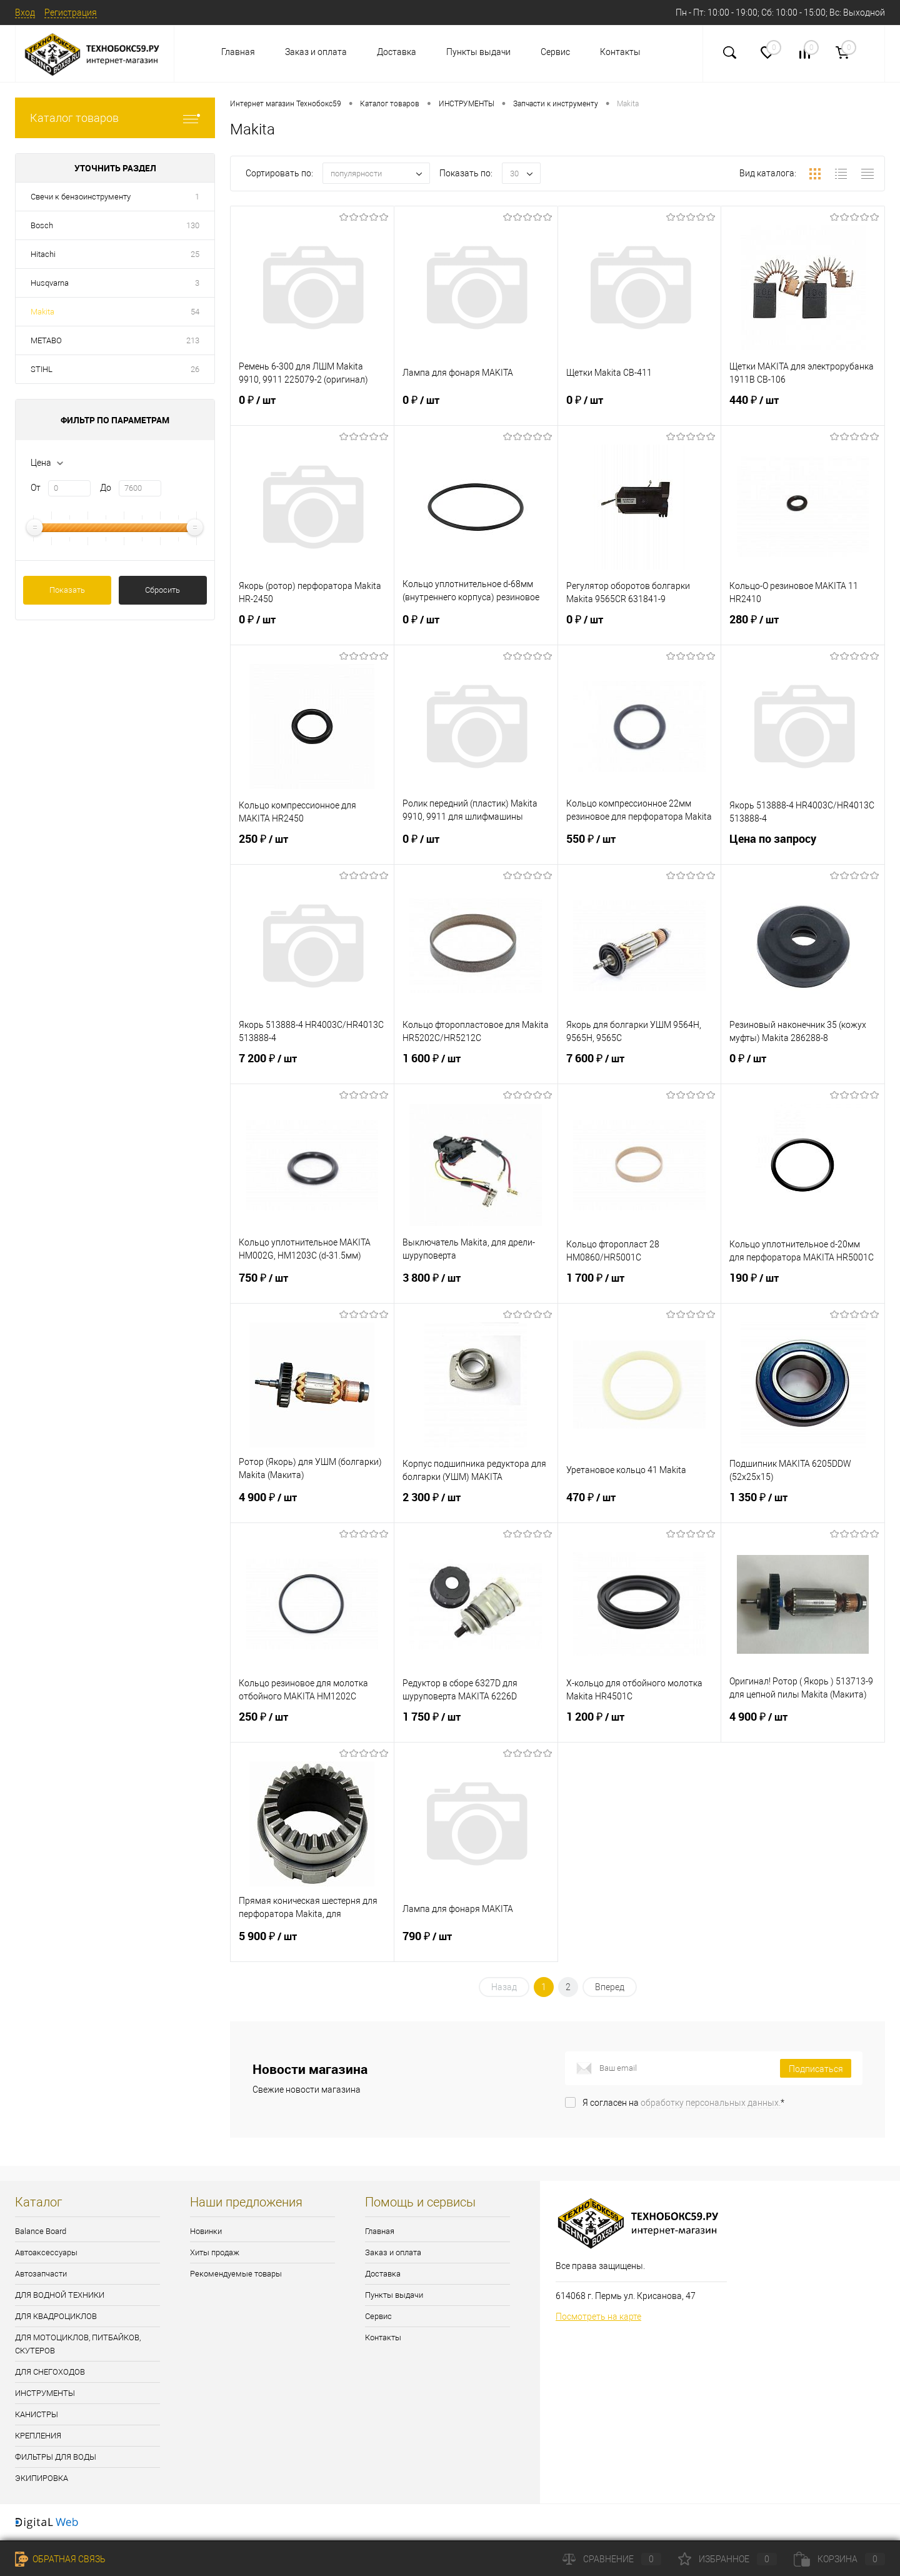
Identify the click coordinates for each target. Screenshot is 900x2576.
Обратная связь (60, 2559)
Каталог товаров (115, 118)
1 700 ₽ (639, 1285)
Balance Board (40, 2231)
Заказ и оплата (316, 52)
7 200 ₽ (312, 1066)
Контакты (620, 52)
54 (195, 311)
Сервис (555, 52)
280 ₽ (802, 627)
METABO (46, 340)
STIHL (41, 369)
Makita (42, 311)
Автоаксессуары (46, 2252)
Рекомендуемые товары (236, 2273)
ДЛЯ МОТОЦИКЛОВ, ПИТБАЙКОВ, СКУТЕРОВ (78, 2344)
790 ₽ (475, 1943)
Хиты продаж (214, 2252)
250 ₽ (312, 846)
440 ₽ (802, 407)
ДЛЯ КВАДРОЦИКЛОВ (56, 2316)
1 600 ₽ (475, 1066)
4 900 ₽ (312, 1505)
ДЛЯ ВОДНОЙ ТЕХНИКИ (59, 2295)
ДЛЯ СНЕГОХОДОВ (50, 2372)
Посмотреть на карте (598, 2317)
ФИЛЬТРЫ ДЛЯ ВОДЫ (55, 2457)
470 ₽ (639, 1505)
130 (192, 225)
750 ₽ (312, 1285)
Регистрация (70, 13)
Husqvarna (50, 283)
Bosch (42, 225)
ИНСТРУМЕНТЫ (45, 2393)
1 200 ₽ (639, 1724)
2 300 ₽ (475, 1505)
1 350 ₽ (802, 1505)
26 (195, 369)
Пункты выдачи (478, 52)
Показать (67, 590)
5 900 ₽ (312, 1943)
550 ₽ (639, 846)
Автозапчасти (41, 2273)
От (36, 488)
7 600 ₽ (639, 1066)
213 (192, 340)
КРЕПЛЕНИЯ (38, 2435)
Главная (238, 52)
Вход (25, 13)
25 (195, 254)
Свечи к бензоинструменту (81, 196)
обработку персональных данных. (711, 2103)
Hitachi (43, 254)
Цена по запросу (802, 846)
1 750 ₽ (475, 1724)
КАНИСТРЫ (36, 2414)
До (105, 488)
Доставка (396, 52)
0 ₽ (312, 407)
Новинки (206, 2231)
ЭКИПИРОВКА (41, 2478)
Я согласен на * (683, 2103)
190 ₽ (802, 1285)
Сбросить (162, 590)
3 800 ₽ (475, 1285)
